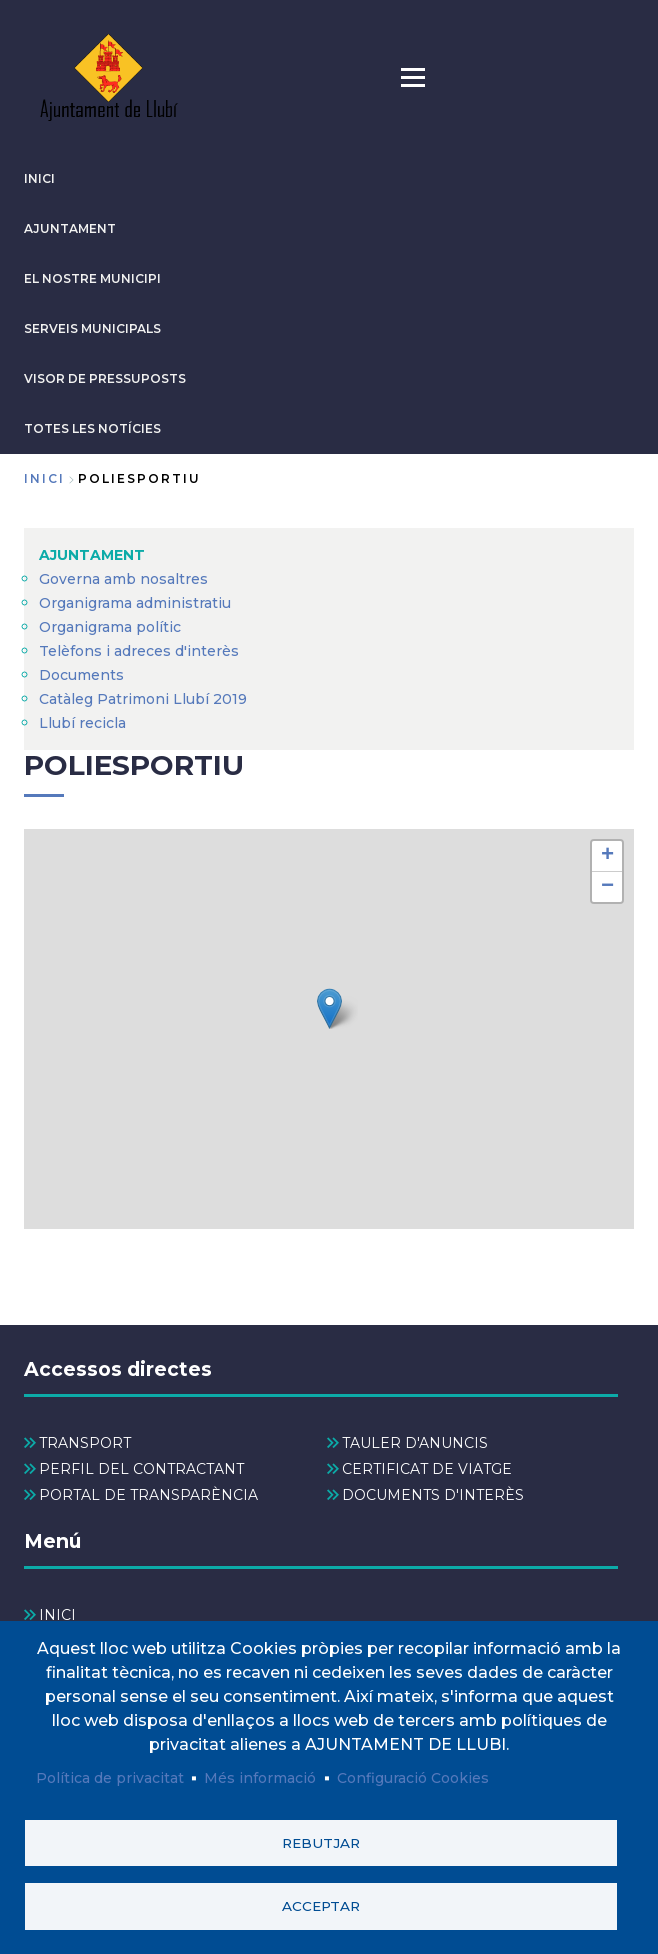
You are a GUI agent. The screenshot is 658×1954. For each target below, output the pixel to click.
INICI (39, 178)
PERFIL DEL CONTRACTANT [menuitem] (141, 1469)
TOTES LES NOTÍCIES (92, 428)
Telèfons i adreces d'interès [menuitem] (139, 651)
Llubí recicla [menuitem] (82, 723)
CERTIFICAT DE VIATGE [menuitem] (427, 1469)
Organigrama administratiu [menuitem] (135, 603)
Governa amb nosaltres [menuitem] (123, 579)
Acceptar (321, 1905)
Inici (44, 478)
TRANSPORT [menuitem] (85, 1443)
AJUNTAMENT (70, 228)
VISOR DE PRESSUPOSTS (105, 378)
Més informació (260, 1774)
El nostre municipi (92, 278)
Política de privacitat (110, 1774)
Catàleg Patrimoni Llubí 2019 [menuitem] (143, 699)
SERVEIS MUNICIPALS (92, 328)
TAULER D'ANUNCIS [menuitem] (415, 1443)
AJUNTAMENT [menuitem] (92, 555)
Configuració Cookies (413, 1774)
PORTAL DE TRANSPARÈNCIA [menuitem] (148, 1495)
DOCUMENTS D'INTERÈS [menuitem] (433, 1495)
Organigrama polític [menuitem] (110, 627)
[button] (329, 1008)
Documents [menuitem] (81, 675)
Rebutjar (321, 1840)
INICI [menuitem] (57, 1615)
